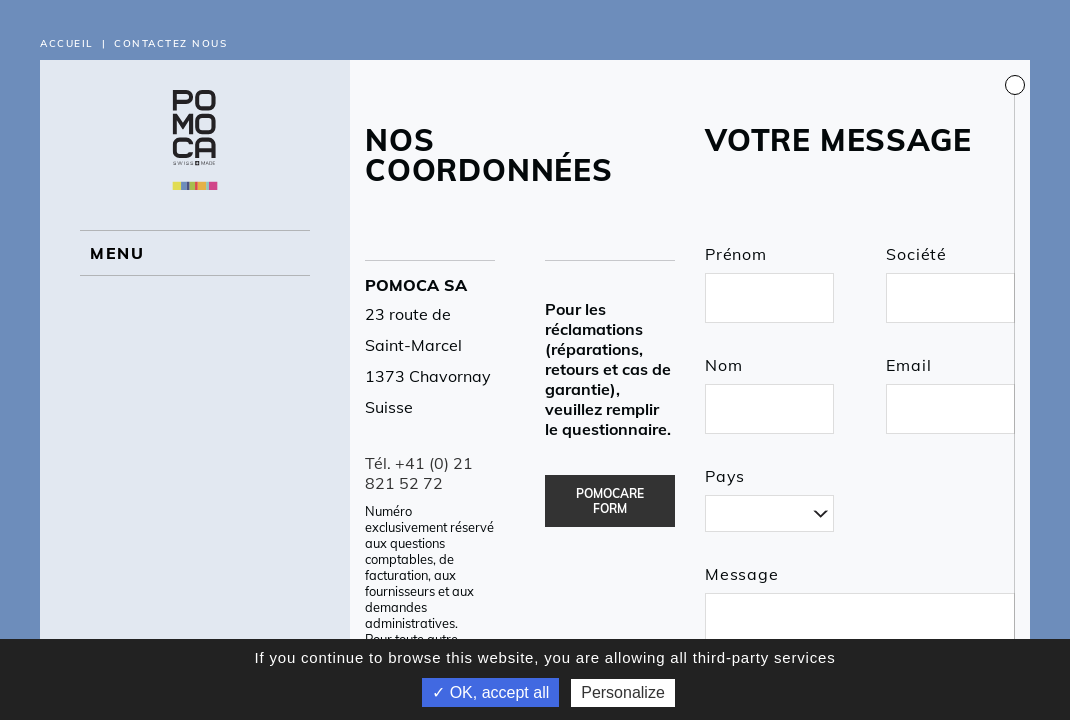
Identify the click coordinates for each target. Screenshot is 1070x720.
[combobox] (769, 513)
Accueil (67, 43)
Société (916, 254)
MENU (117, 253)
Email (908, 365)
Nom (723, 365)
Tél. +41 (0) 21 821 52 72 (419, 473)
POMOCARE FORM (610, 501)
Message (742, 574)
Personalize (623, 692)
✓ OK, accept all (490, 692)
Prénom (736, 254)
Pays (725, 476)
